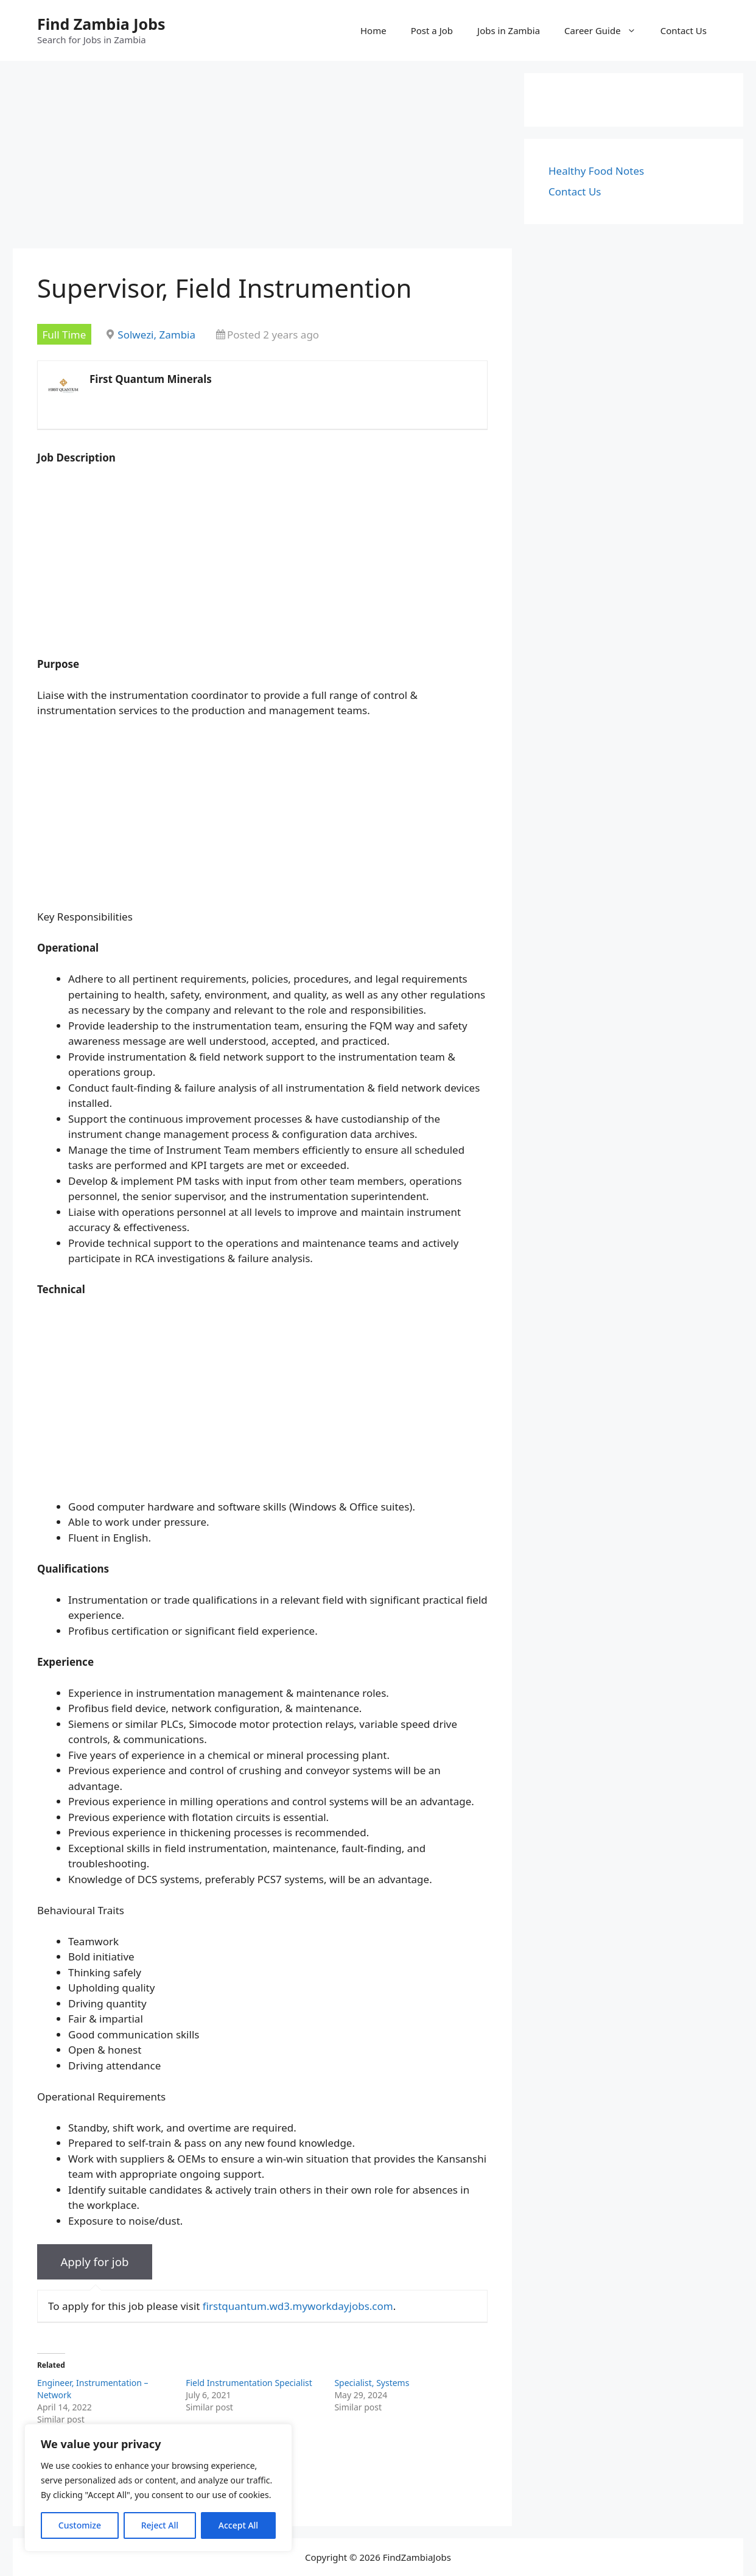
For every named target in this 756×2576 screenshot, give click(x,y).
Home (373, 30)
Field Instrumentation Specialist (249, 2382)
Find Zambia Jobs (101, 23)
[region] (158, 2488)
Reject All (159, 2525)
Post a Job (432, 30)
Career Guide (606, 30)
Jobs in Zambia (508, 30)
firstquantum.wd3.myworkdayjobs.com (298, 2306)
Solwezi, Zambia (156, 335)
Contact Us (683, 30)
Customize (79, 2525)
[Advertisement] (262, 158)
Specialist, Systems (371, 2382)
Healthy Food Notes (596, 171)
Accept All (238, 2525)
